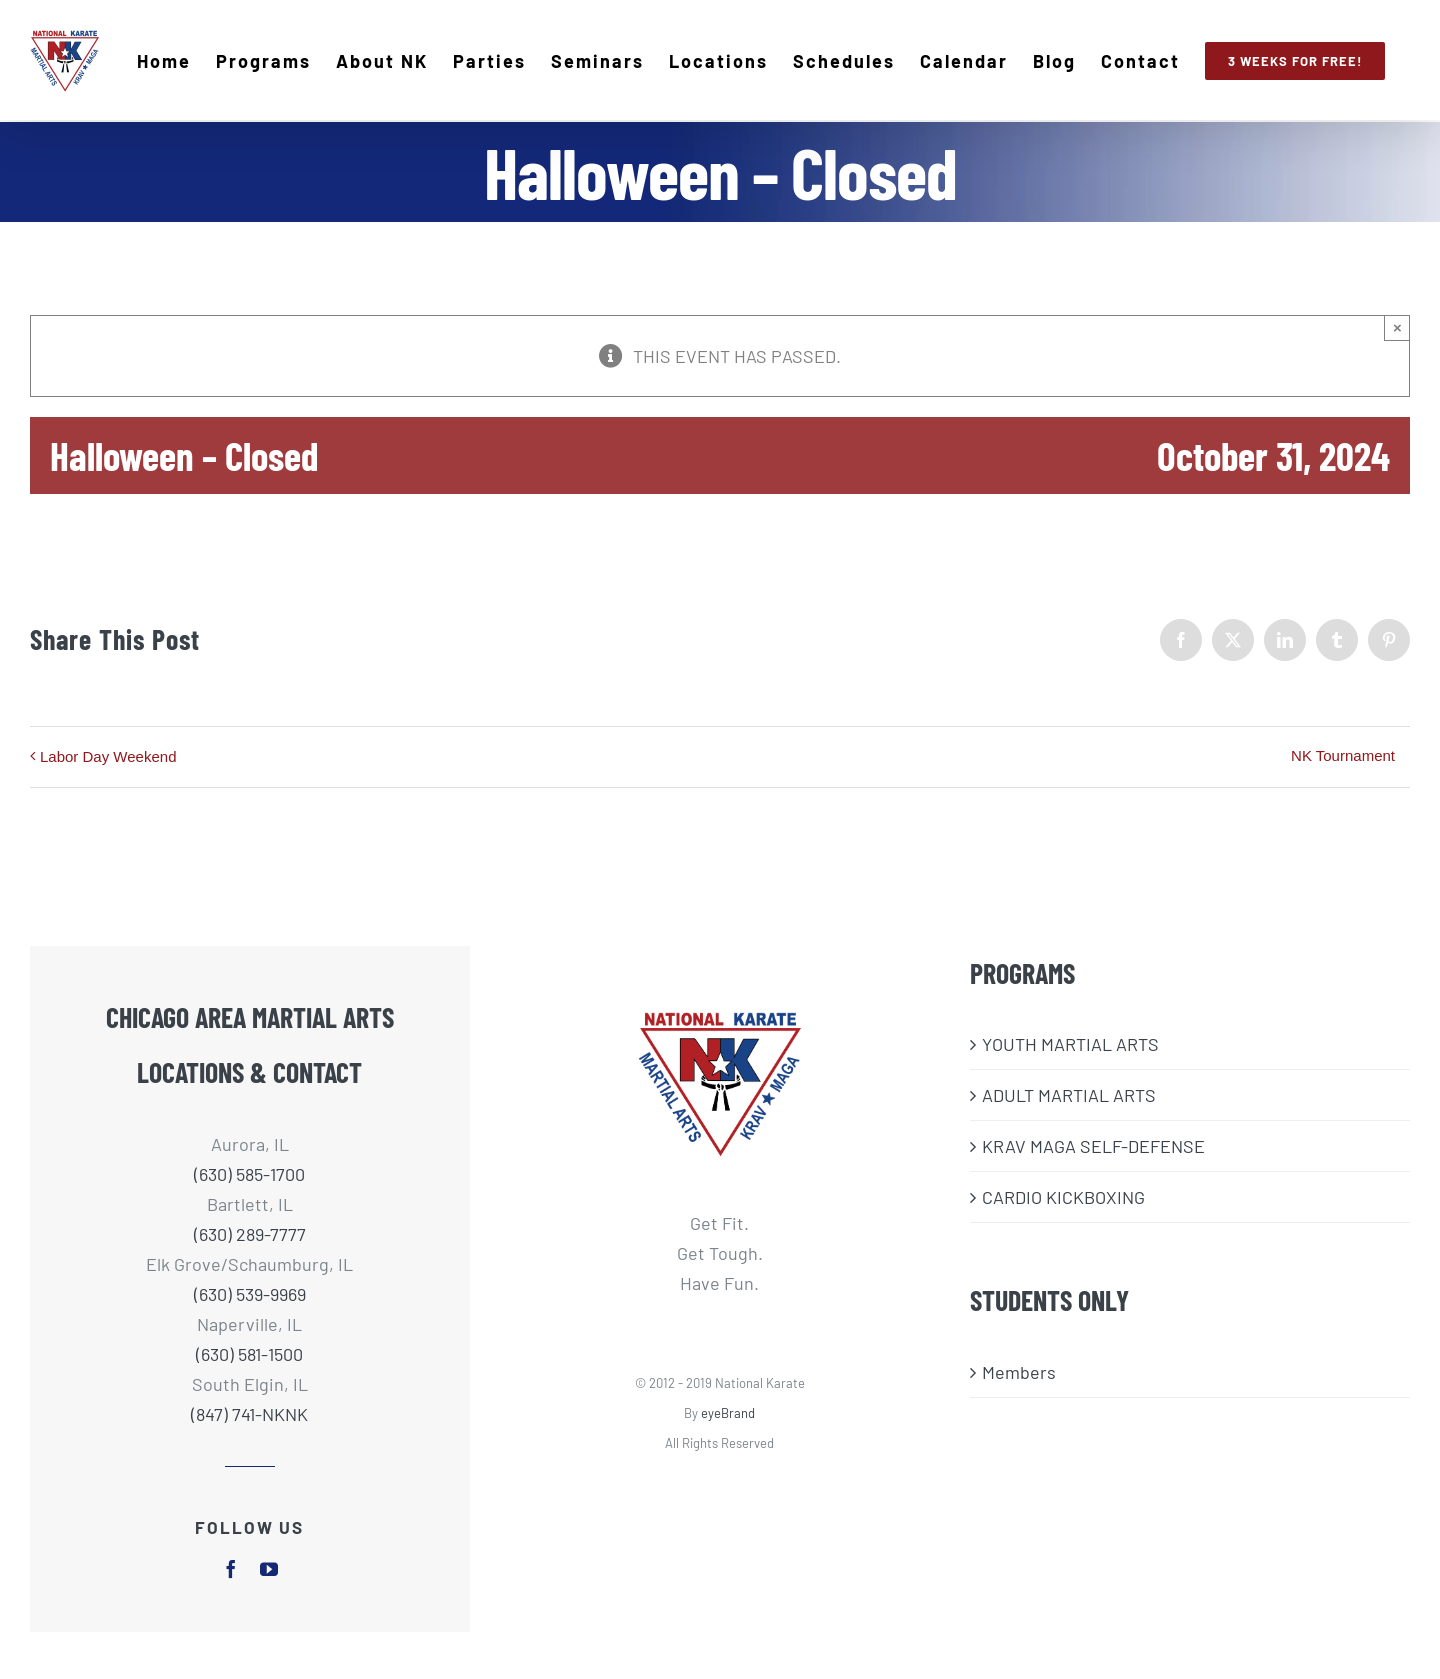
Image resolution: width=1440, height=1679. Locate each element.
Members (1019, 1371)
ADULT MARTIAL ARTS (1069, 1095)
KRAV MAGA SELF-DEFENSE (1093, 1146)
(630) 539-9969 (250, 1293)
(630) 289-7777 (250, 1233)
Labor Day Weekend (108, 755)
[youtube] (269, 1568)
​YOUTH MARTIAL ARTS (1070, 1044)
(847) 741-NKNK (249, 1413)
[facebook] (231, 1568)
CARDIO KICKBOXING (1063, 1197)
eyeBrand (728, 1412)
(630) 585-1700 (249, 1173)
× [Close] (1397, 326)
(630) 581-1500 (249, 1353)
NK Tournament (1343, 754)
